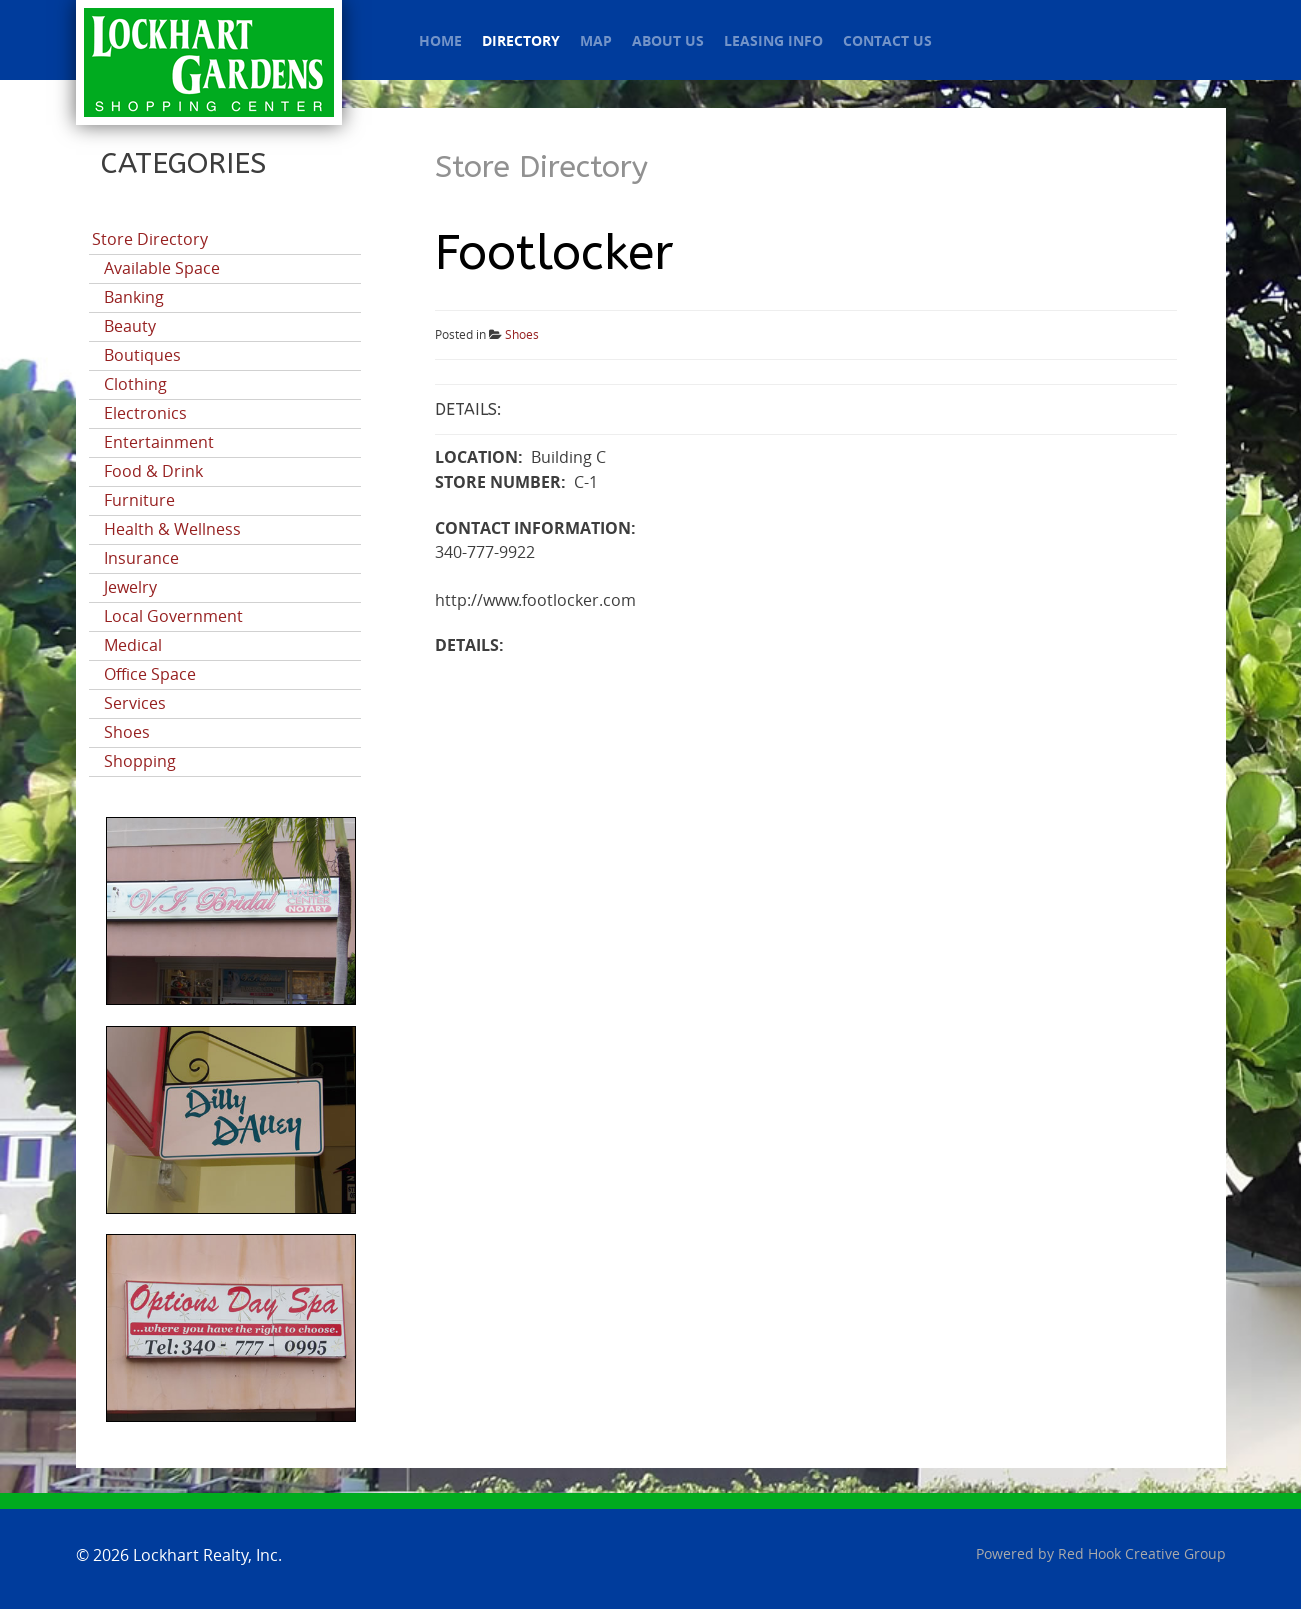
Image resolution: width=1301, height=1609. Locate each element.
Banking (134, 297)
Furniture (139, 500)
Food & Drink (153, 471)
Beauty (130, 326)
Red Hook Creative (1142, 1554)
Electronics (145, 413)
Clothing (135, 384)
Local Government (173, 616)
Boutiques (142, 355)
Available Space (162, 268)
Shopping (140, 761)
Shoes (127, 732)
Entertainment (159, 442)
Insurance (141, 558)
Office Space (150, 674)
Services (135, 703)
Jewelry (130, 587)
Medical (133, 645)
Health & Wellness (172, 529)
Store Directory (150, 239)
